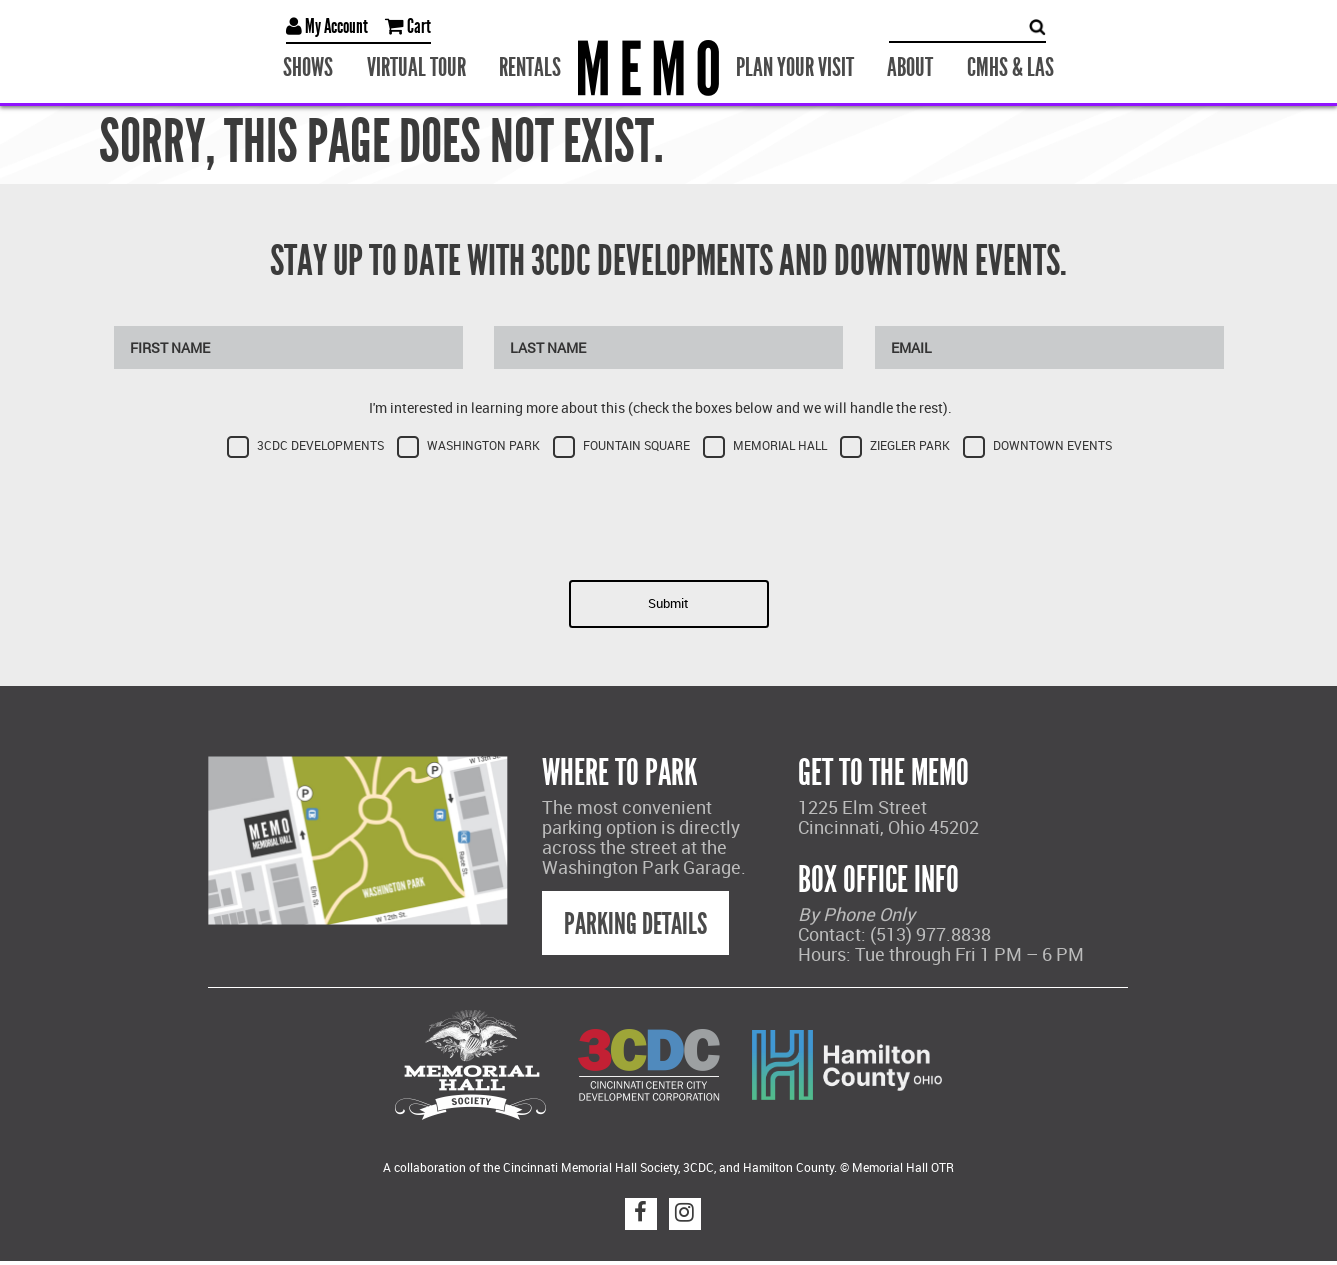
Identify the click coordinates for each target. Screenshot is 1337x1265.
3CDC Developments (320, 445)
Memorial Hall (780, 445)
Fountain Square (636, 445)
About (910, 67)
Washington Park (483, 445)
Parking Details (635, 924)
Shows (308, 67)
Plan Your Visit (795, 67)
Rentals (530, 67)
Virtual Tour (416, 67)
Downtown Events (1052, 445)
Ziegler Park (910, 445)
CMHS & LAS (1010, 67)
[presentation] (669, 513)
